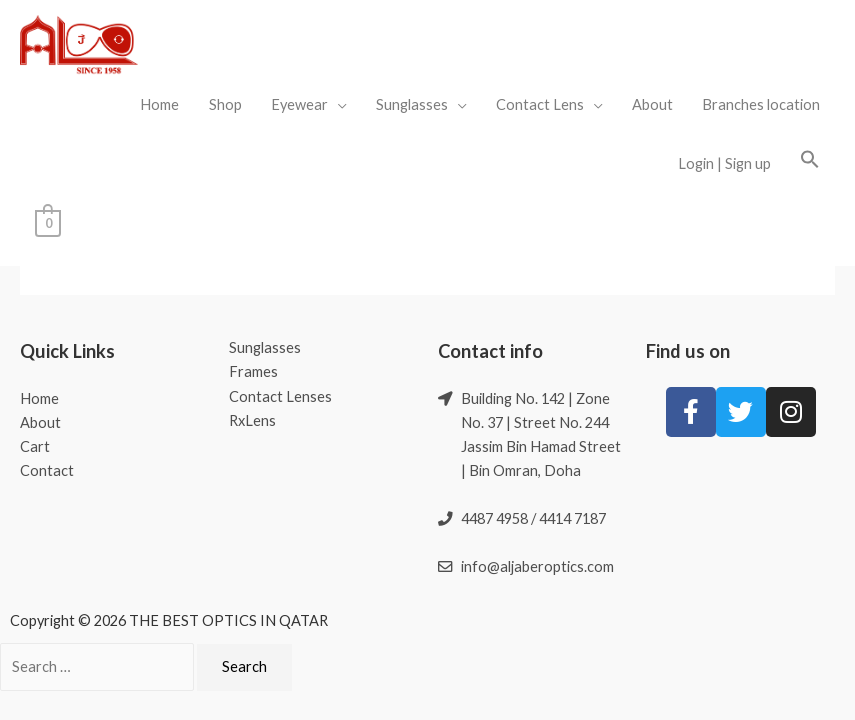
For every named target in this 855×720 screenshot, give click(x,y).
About (652, 104)
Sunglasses (412, 104)
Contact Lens (540, 104)
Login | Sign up (724, 163)
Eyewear (299, 104)
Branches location (761, 104)
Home (159, 104)
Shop (225, 104)
